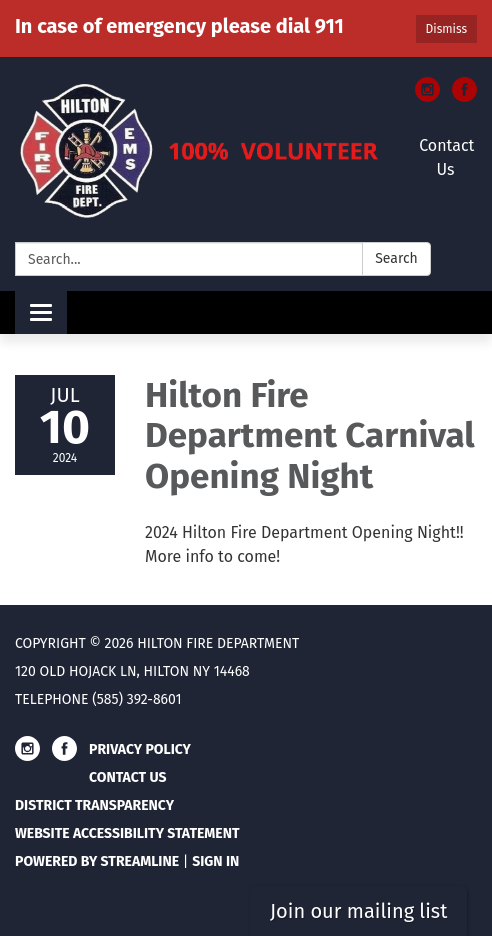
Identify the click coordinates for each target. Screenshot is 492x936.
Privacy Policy (140, 749)
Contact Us (446, 157)
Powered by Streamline (97, 861)
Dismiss (446, 29)
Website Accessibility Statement (127, 833)
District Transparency (94, 805)
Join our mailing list (358, 911)
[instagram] (427, 96)
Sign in (215, 861)
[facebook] (464, 96)
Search (396, 258)
